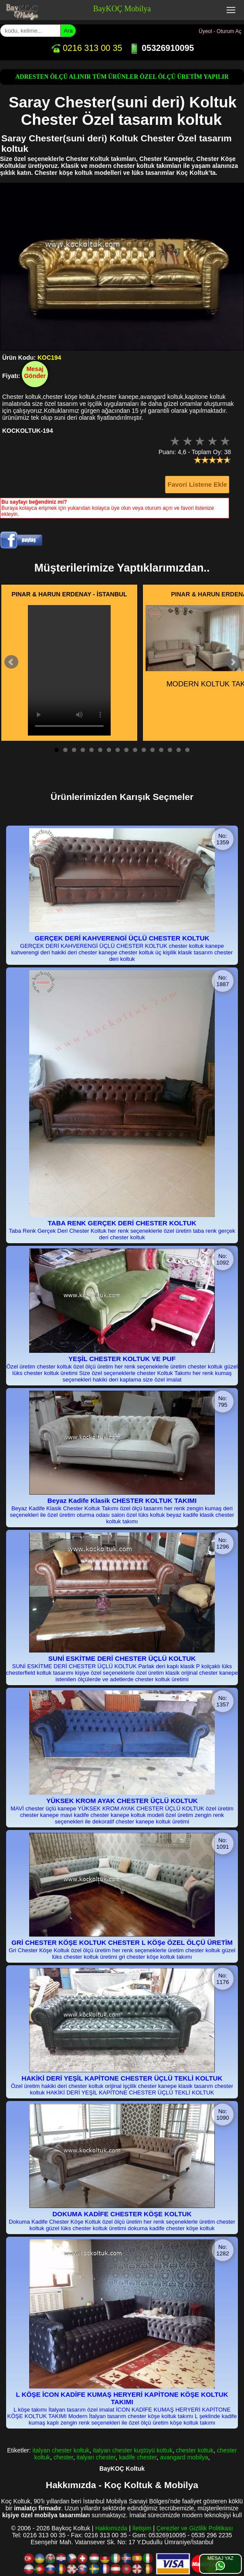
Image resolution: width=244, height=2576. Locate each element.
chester (63, 2457)
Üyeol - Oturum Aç (220, 31)
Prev (11, 662)
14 (170, 750)
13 (161, 750)
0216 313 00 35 (86, 48)
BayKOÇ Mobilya (122, 8)
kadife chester (137, 2457)
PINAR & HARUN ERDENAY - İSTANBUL (69, 594)
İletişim (142, 2528)
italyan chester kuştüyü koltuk (133, 2450)
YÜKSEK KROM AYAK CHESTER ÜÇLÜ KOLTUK (122, 1800)
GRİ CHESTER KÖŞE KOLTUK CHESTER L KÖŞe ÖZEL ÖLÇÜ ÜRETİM (122, 1942)
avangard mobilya (184, 2457)
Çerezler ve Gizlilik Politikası (194, 2528)
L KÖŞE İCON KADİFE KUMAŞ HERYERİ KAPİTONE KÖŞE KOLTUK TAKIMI (122, 2398)
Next (233, 662)
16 (187, 750)
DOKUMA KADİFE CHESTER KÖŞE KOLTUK (121, 2214)
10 (135, 750)
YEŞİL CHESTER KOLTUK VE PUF (122, 1358)
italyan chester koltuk (61, 2450)
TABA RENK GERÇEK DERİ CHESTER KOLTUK (122, 1223)
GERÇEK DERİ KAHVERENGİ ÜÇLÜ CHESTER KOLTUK (122, 938)
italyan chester (96, 2457)
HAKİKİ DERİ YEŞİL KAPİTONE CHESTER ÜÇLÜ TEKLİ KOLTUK (122, 2078)
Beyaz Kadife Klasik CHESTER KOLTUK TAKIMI (122, 1500)
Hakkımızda (111, 2528)
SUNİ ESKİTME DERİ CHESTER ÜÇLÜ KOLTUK (122, 1658)
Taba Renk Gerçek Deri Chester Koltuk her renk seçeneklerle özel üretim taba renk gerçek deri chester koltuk (122, 1234)
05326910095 (161, 48)
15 (178, 750)
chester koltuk (195, 2450)
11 (144, 750)
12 (152, 750)
